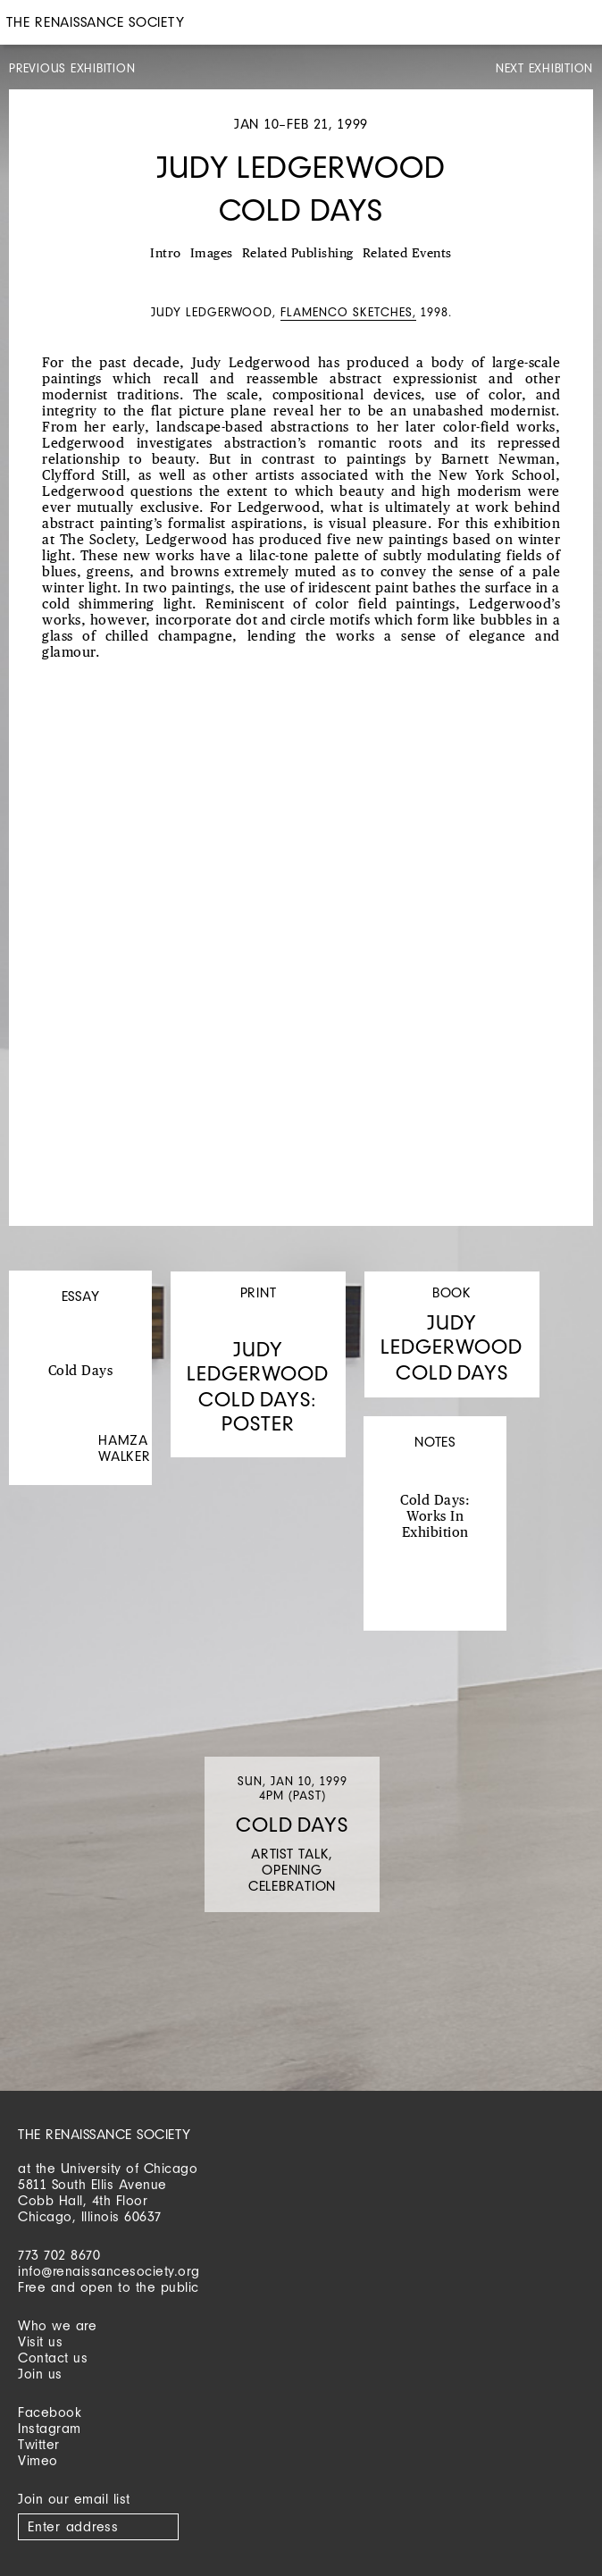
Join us (40, 2373)
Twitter (39, 2444)
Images (211, 254)
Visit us (40, 2341)
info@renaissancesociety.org (109, 2270)
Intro (165, 254)
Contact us (53, 2357)
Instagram (49, 2428)
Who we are (57, 2325)
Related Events (407, 254)
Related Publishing (298, 254)
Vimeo (38, 2460)
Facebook (49, 2412)
